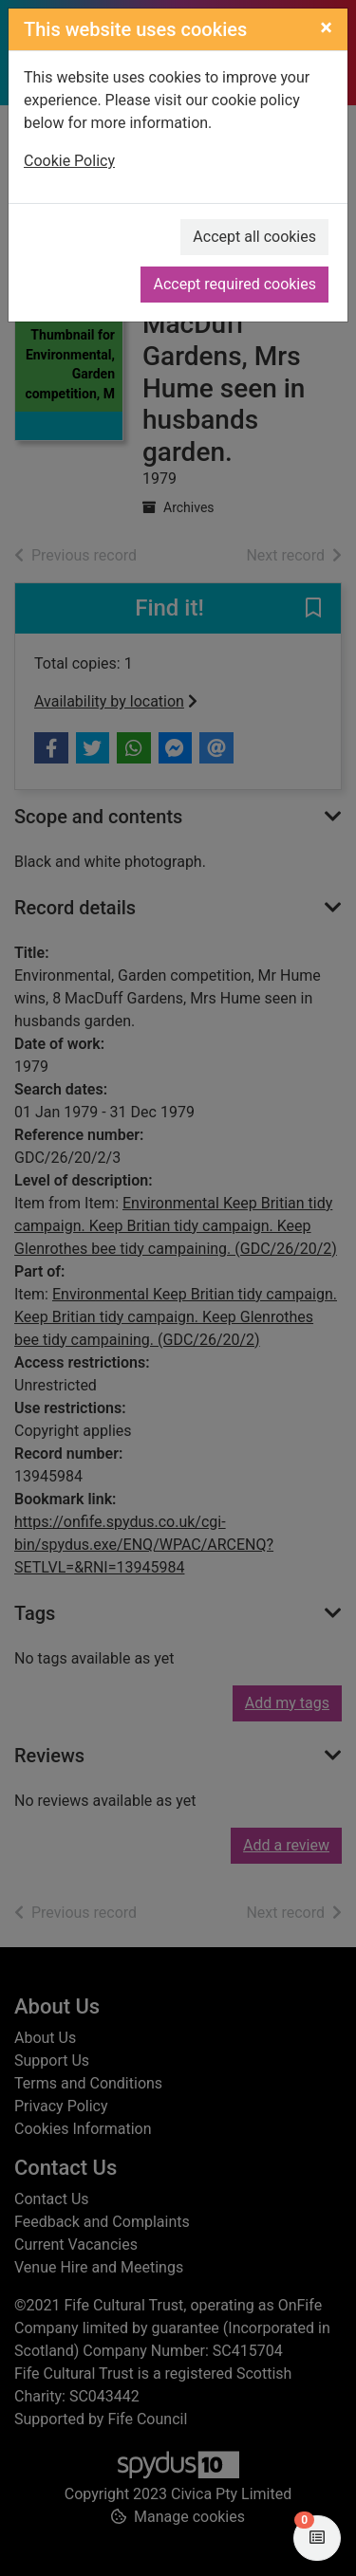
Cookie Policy (69, 161)
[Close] (326, 27)
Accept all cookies (254, 237)
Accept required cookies (234, 284)
